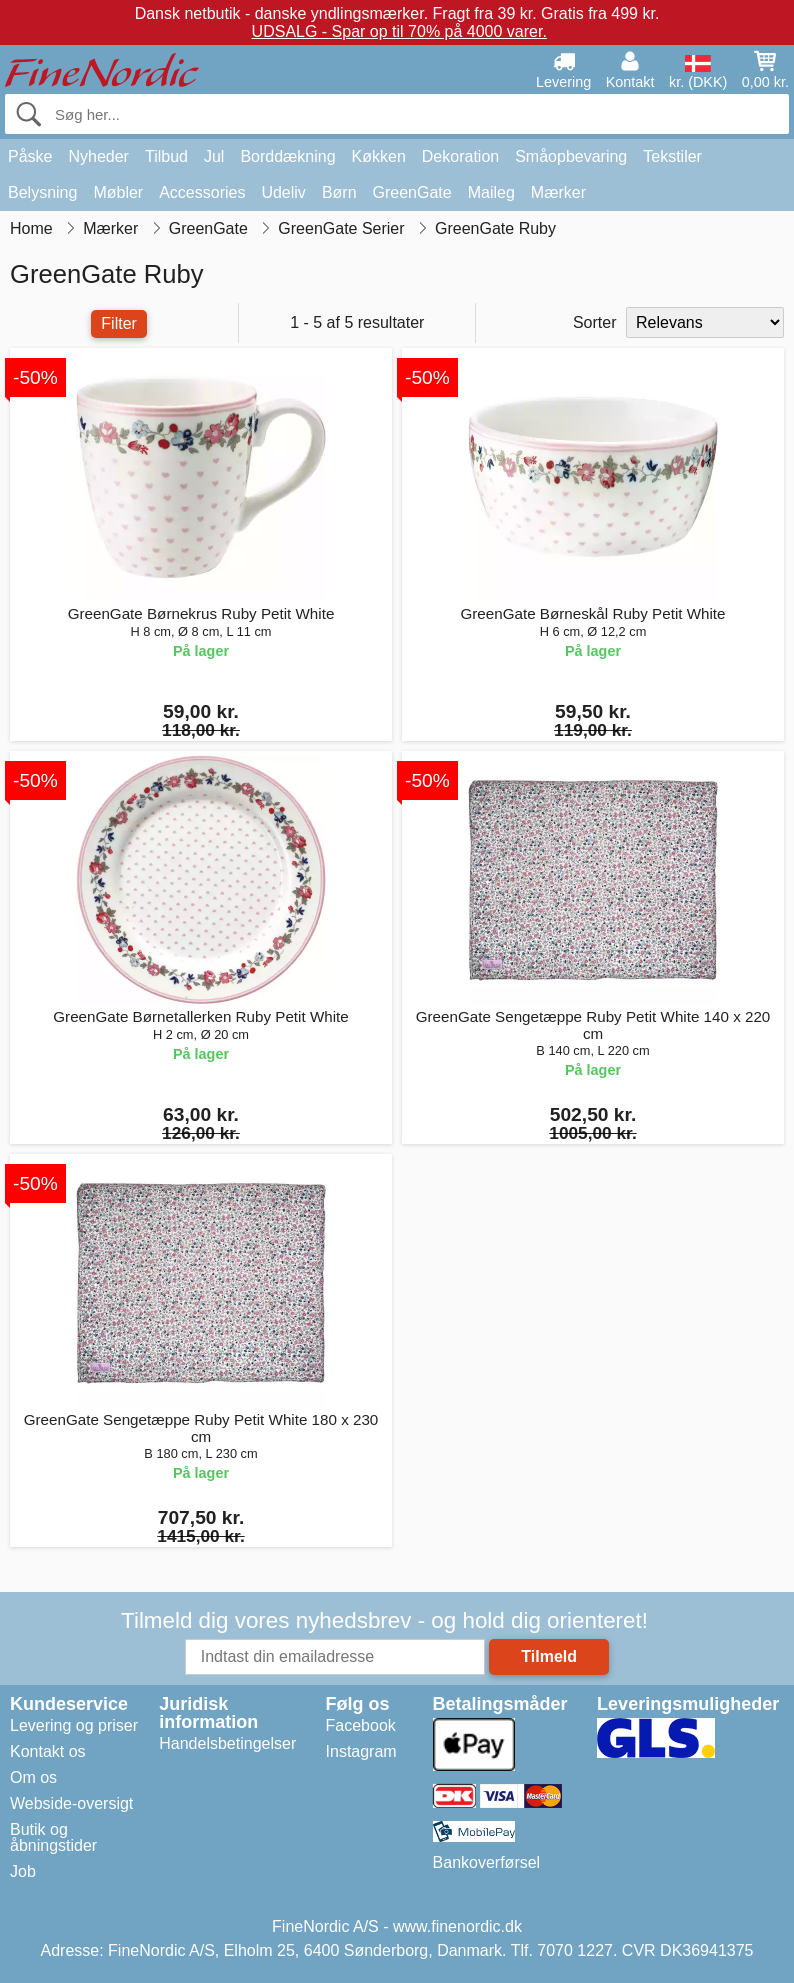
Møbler (118, 192)
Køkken (379, 156)
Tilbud (166, 156)
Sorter (595, 322)
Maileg (491, 192)
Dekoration (460, 156)
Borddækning (287, 156)
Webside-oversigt (71, 1803)
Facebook (361, 1725)
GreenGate (412, 192)
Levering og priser (74, 1725)
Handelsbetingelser (227, 1743)
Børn (339, 192)
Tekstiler (672, 156)
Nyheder (98, 156)
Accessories (202, 192)
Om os (33, 1777)
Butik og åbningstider (53, 1837)
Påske (30, 156)
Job (23, 1871)
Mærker (558, 192)
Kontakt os (48, 1751)
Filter (119, 323)
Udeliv (283, 192)
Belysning (42, 192)
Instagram (361, 1751)
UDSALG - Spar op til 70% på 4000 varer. (399, 31)
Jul (214, 156)
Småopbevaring (571, 156)
